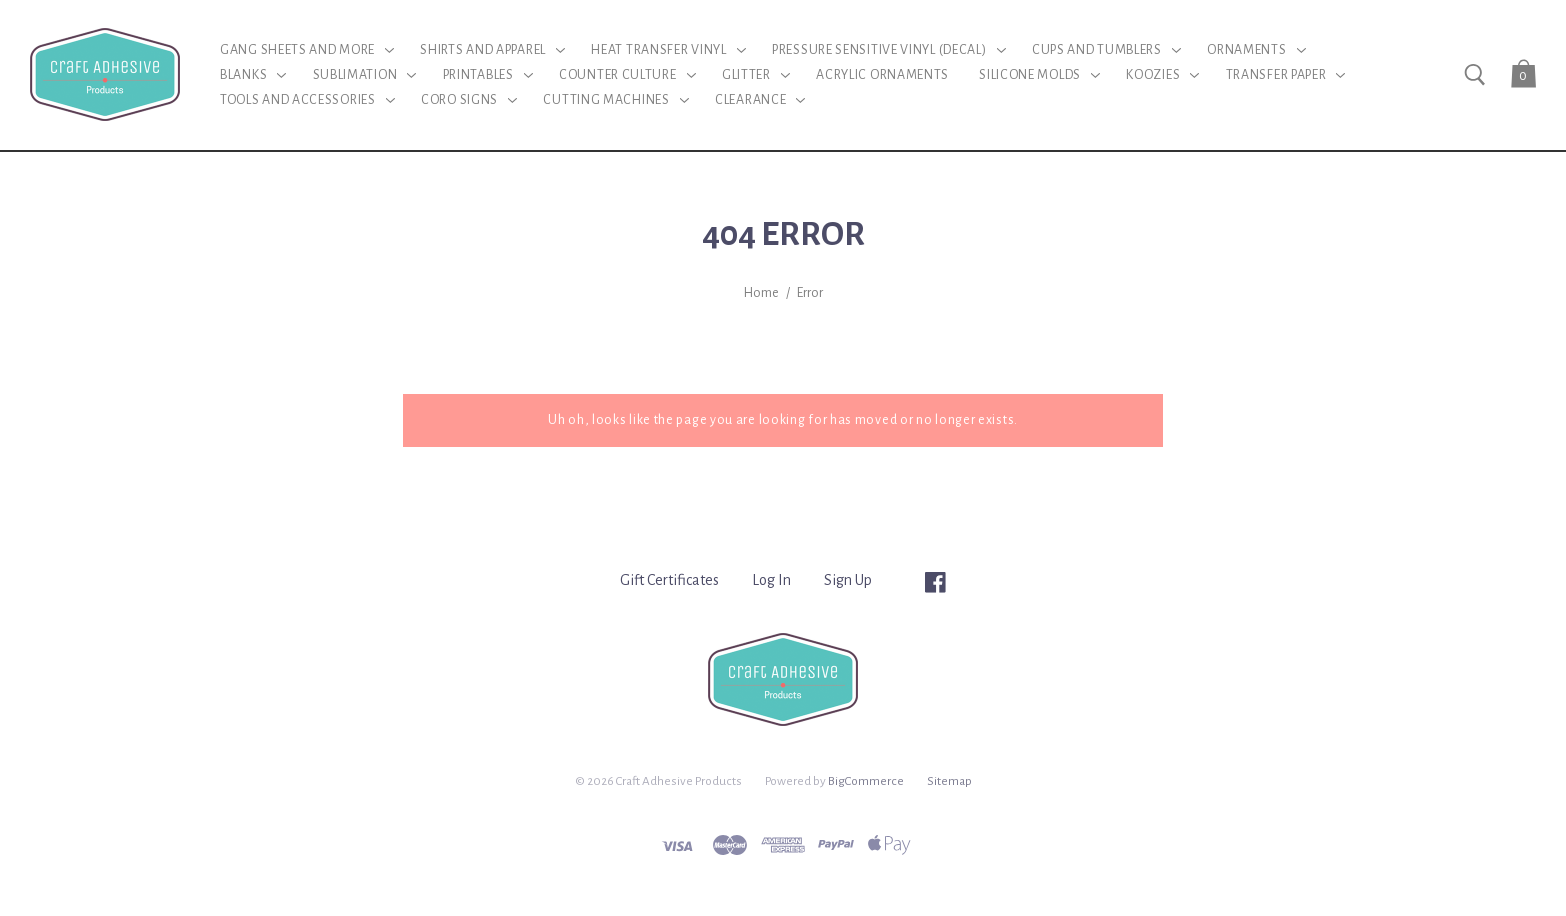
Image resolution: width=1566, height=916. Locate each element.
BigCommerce (866, 781)
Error (810, 293)
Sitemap (949, 781)
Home (761, 293)
